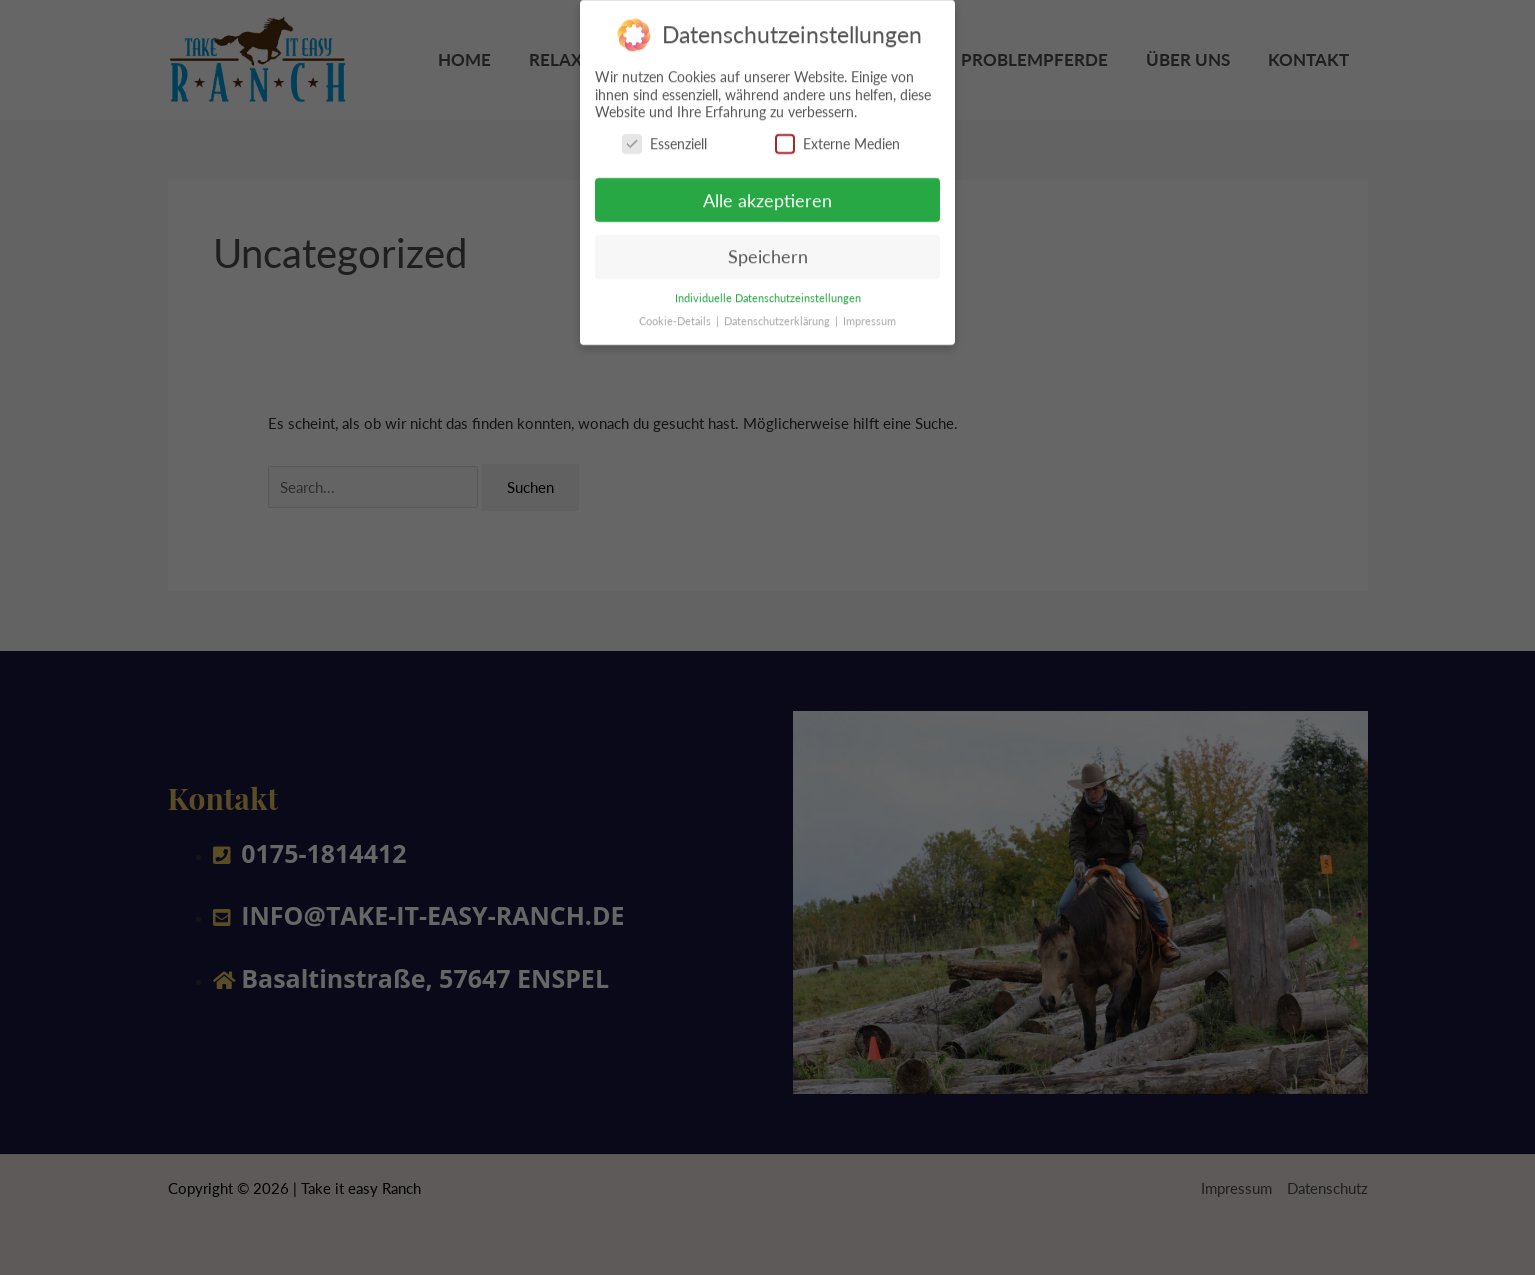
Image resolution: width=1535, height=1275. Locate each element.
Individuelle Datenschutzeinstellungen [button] (768, 290)
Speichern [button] (768, 248)
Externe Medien (837, 134)
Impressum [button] (869, 313)
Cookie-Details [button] (676, 313)
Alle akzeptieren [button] (767, 191)
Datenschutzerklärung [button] (778, 313)
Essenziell (664, 134)
